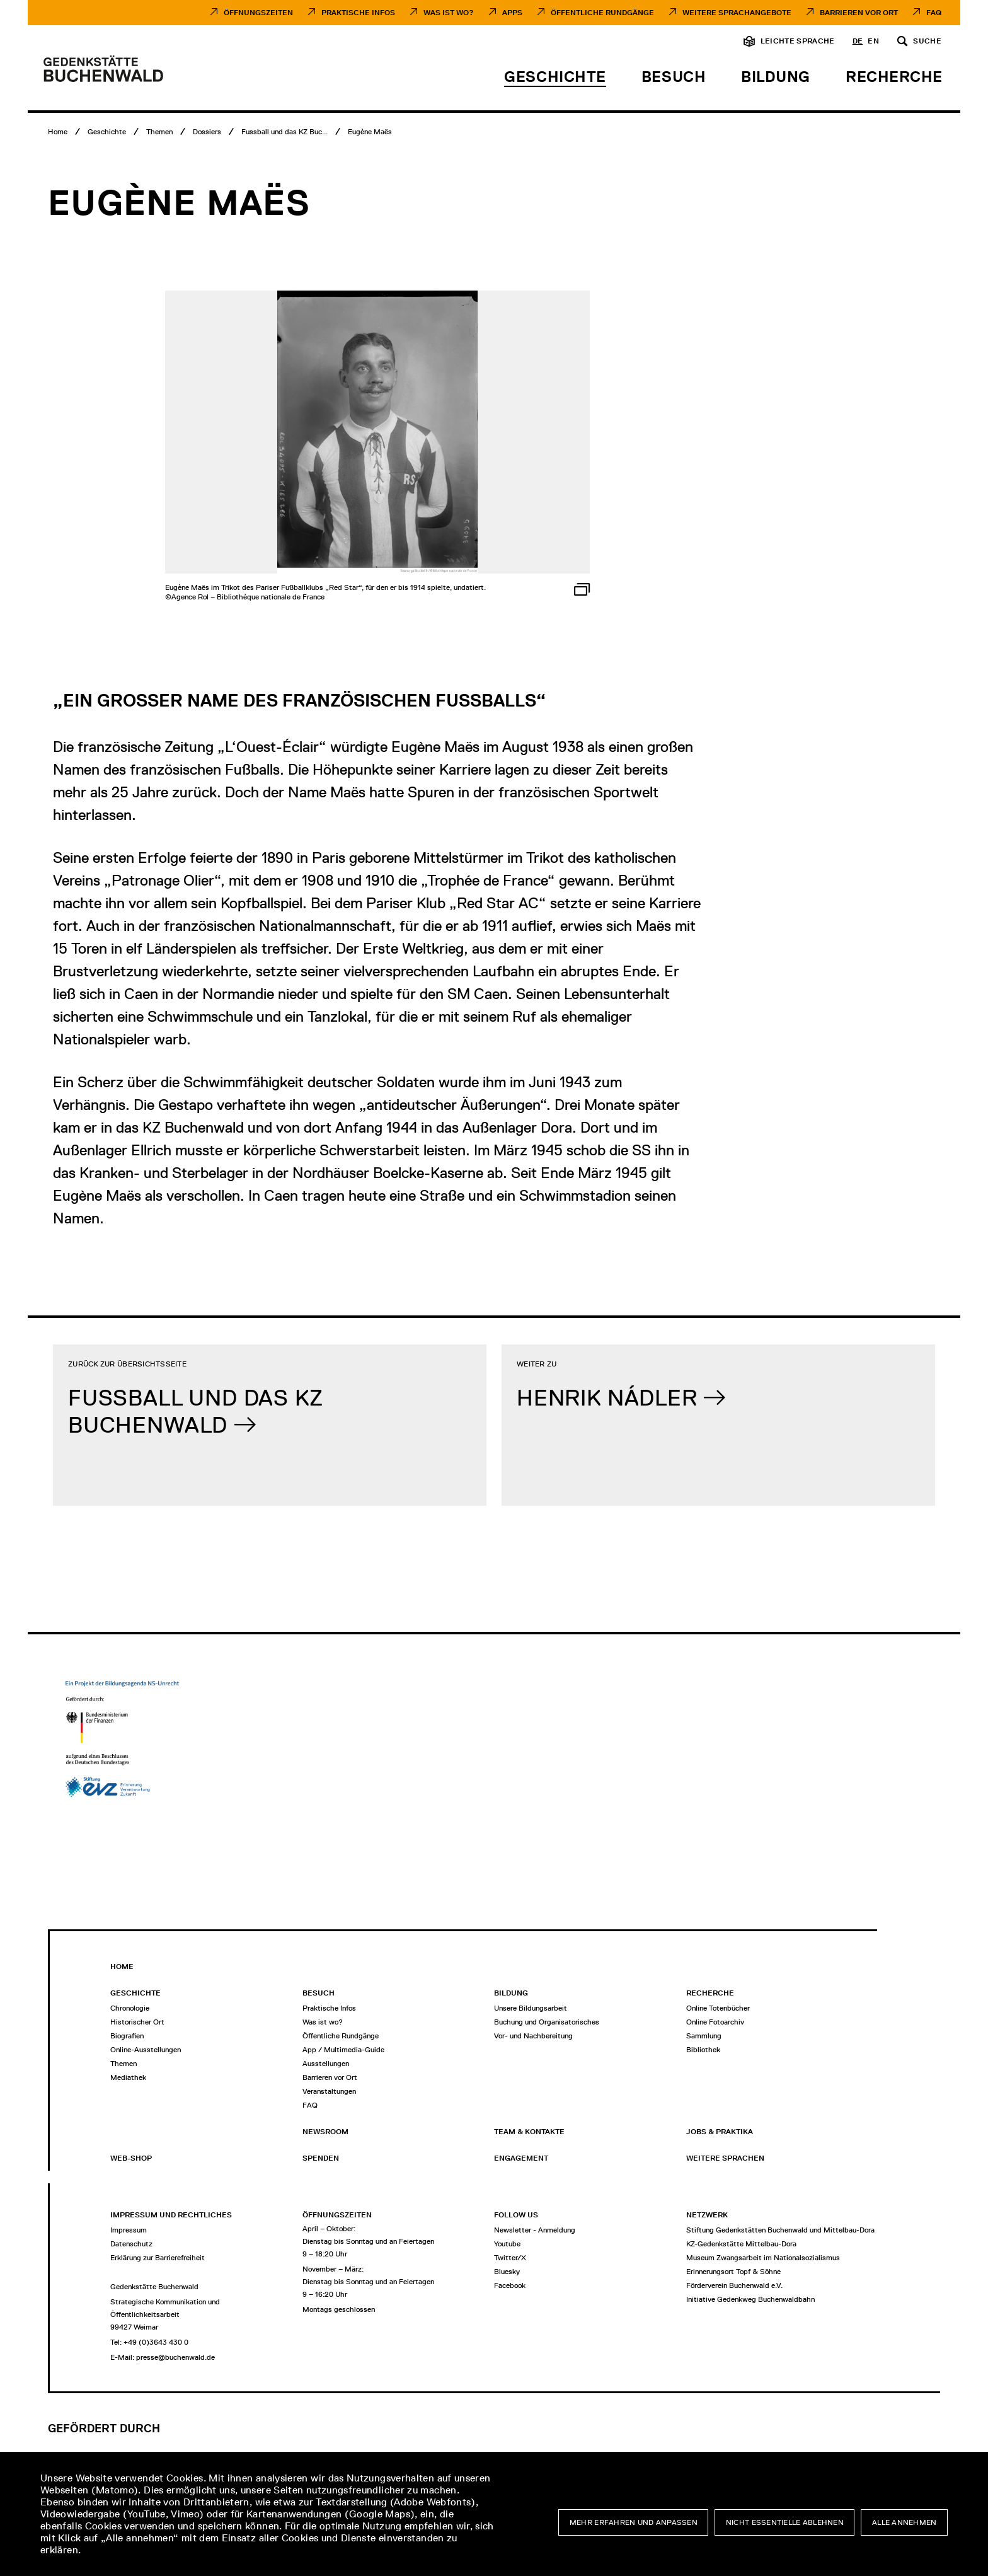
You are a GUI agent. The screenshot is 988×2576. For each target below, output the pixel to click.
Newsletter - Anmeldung (534, 2230)
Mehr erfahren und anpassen (634, 2522)
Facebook (510, 2285)
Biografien (127, 2035)
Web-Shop (131, 2158)
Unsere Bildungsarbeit (530, 2008)
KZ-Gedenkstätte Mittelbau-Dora (741, 2243)
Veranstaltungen (329, 2091)
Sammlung (703, 2035)
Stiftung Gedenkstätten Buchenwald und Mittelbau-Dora (780, 2230)
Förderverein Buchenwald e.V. (734, 2285)
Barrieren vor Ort (859, 12)
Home (122, 1966)
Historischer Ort (137, 2022)
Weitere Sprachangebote (736, 12)
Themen (123, 2063)
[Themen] (159, 131)
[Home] (57, 131)
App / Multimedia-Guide (343, 2049)
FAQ (933, 12)
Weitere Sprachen (725, 2158)
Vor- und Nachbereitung (533, 2035)
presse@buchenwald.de (175, 2357)
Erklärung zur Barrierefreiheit (157, 2257)
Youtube (507, 2243)
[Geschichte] (107, 131)
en (873, 41)
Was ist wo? (322, 2022)
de (858, 41)
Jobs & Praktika (719, 2131)
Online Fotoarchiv (715, 2022)
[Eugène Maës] (369, 131)
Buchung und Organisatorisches (546, 2022)
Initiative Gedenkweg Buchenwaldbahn (750, 2299)
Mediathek (128, 2077)
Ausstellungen (325, 2063)
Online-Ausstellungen (145, 2049)
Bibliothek (703, 2049)
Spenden (320, 2158)
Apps (512, 12)
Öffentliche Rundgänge (602, 12)
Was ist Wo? (448, 12)
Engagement (521, 2158)
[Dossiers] (207, 131)
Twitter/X (510, 2257)
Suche (927, 41)
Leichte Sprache (798, 41)
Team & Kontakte (529, 2131)
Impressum (128, 2230)
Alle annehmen (904, 2522)
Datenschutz (131, 2243)
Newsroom (325, 2131)
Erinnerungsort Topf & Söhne (733, 2271)
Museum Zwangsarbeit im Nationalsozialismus (763, 2257)
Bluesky (507, 2271)
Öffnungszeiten (258, 12)
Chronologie (129, 2008)
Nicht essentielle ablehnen (785, 2522)
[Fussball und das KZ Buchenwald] (284, 131)
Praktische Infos (358, 12)
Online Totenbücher (718, 2008)
